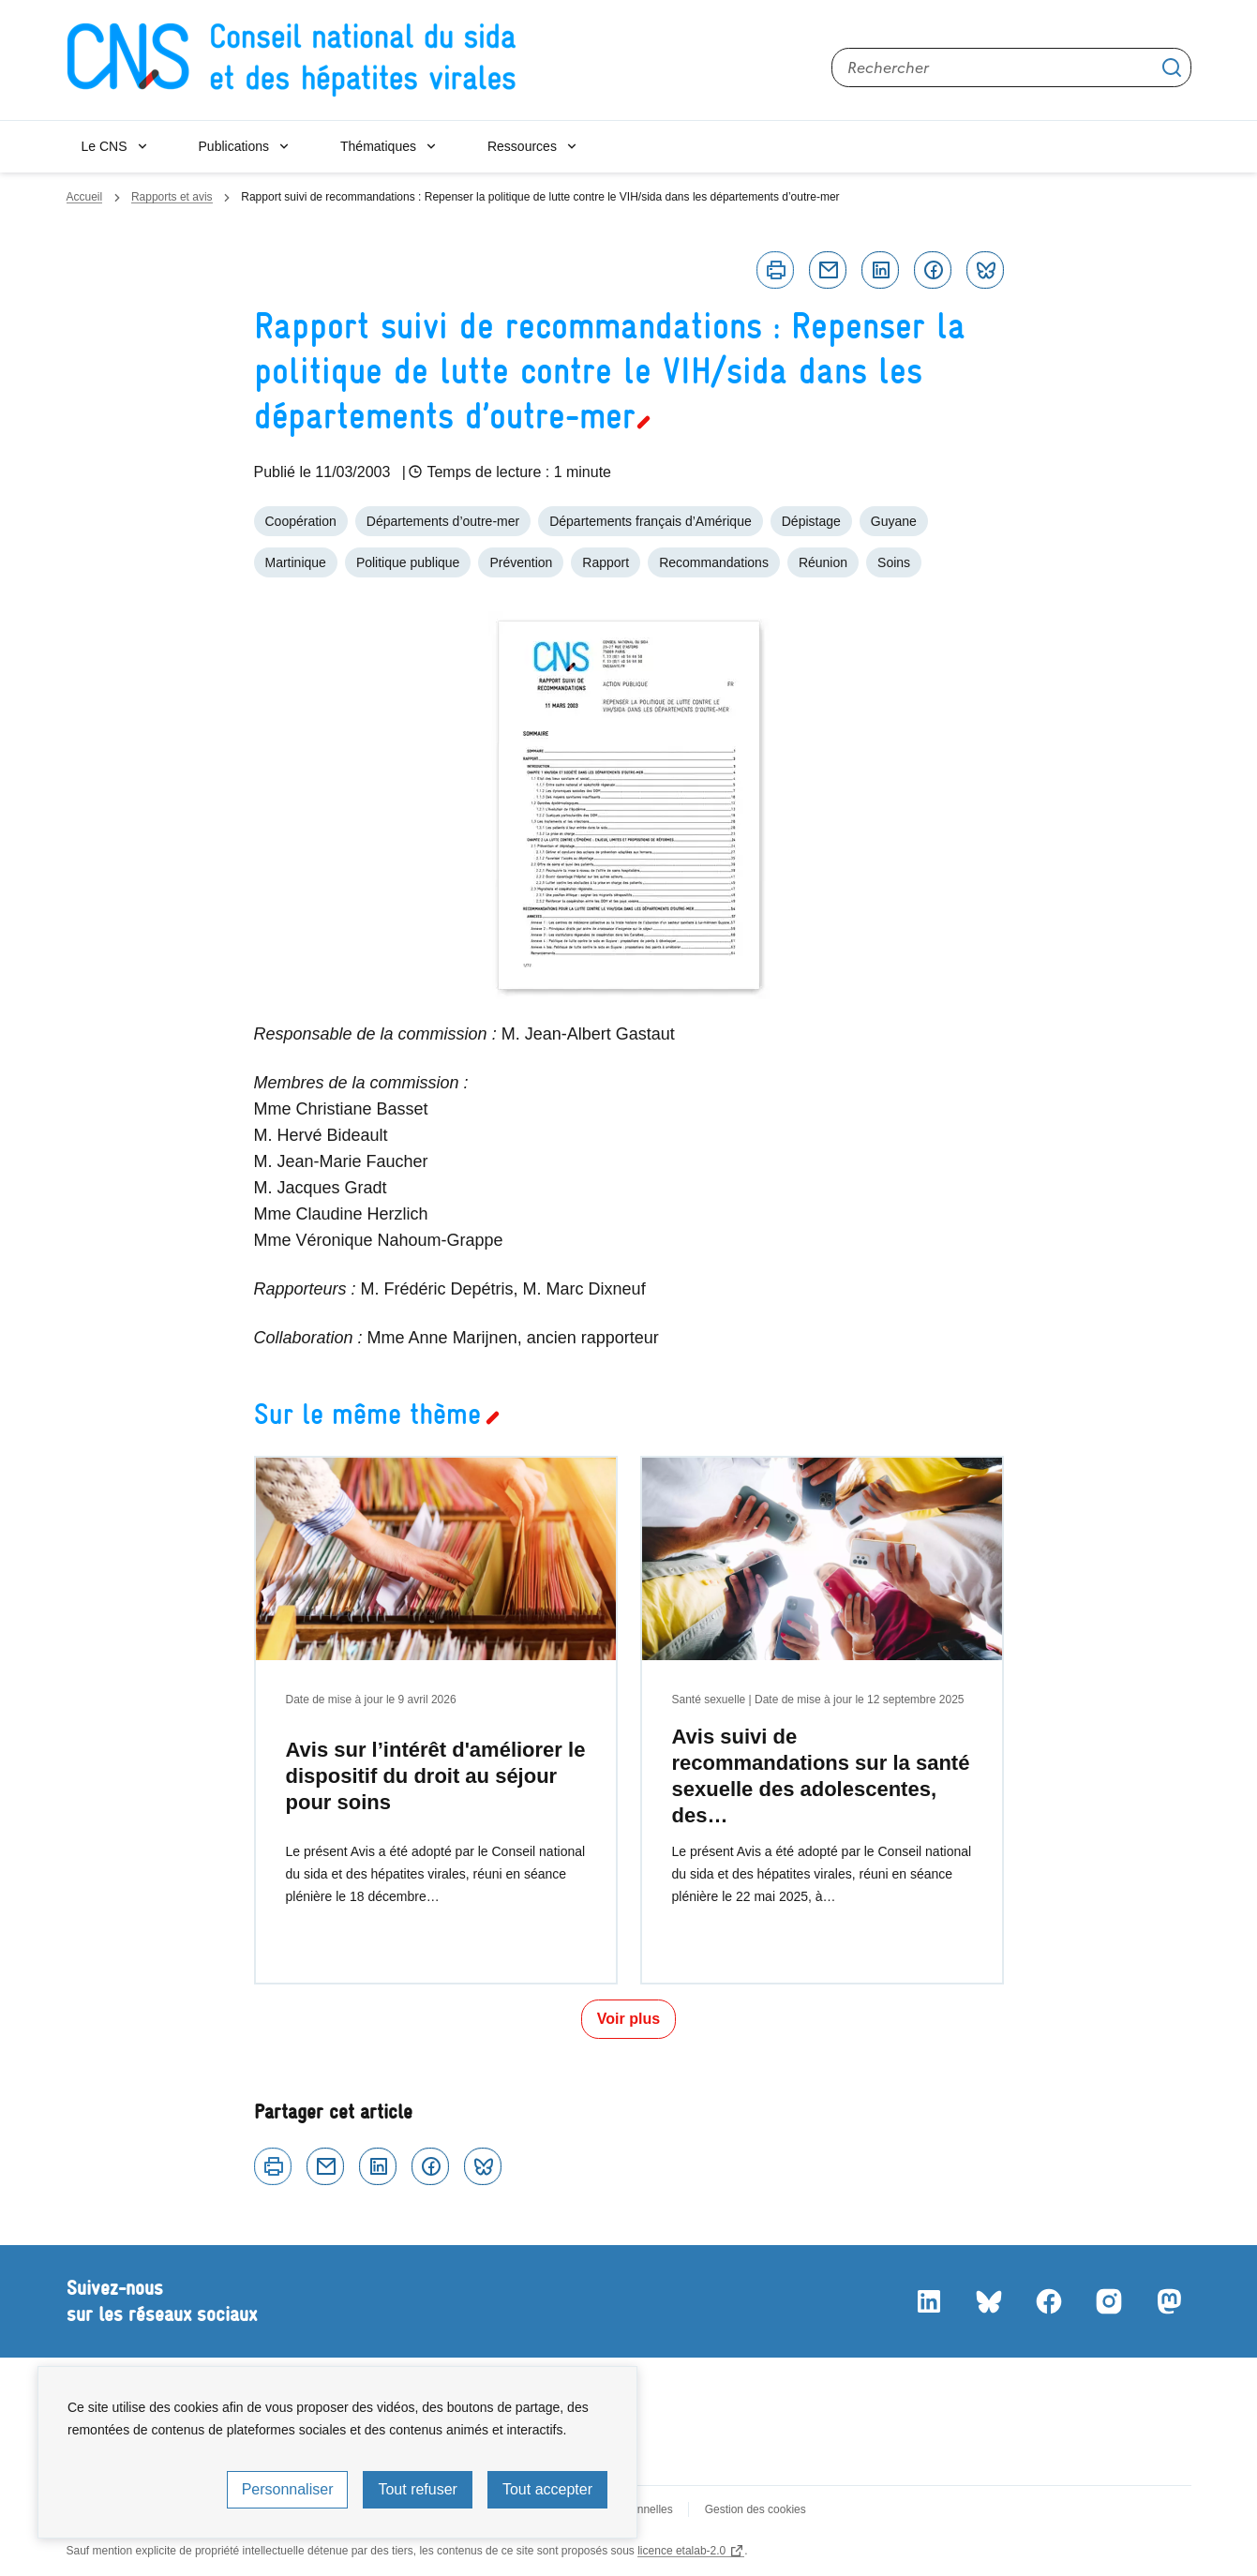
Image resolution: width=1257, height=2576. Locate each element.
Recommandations (714, 562)
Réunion (823, 562)
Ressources (522, 146)
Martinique (295, 562)
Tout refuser (417, 2489)
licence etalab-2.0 (681, 2550)
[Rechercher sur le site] (1011, 67)
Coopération (301, 521)
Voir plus (628, 2019)
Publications (234, 146)
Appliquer (1171, 67)
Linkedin (880, 270)
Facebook (932, 270)
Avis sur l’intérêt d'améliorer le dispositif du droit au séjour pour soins (436, 1776)
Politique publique (408, 562)
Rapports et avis (172, 196)
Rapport (605, 562)
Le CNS (104, 146)
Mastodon (1168, 2301)
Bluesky (985, 270)
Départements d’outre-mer (443, 521)
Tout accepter (547, 2489)
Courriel (827, 270)
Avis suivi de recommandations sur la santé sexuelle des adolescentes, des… (821, 1776)
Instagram (1108, 2301)
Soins (893, 562)
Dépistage (811, 521)
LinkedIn (928, 2301)
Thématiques (378, 146)
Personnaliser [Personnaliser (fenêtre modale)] (288, 2489)
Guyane (894, 521)
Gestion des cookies (755, 2509)
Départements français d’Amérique (650, 521)
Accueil (85, 196)
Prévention (520, 562)
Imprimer (775, 270)
